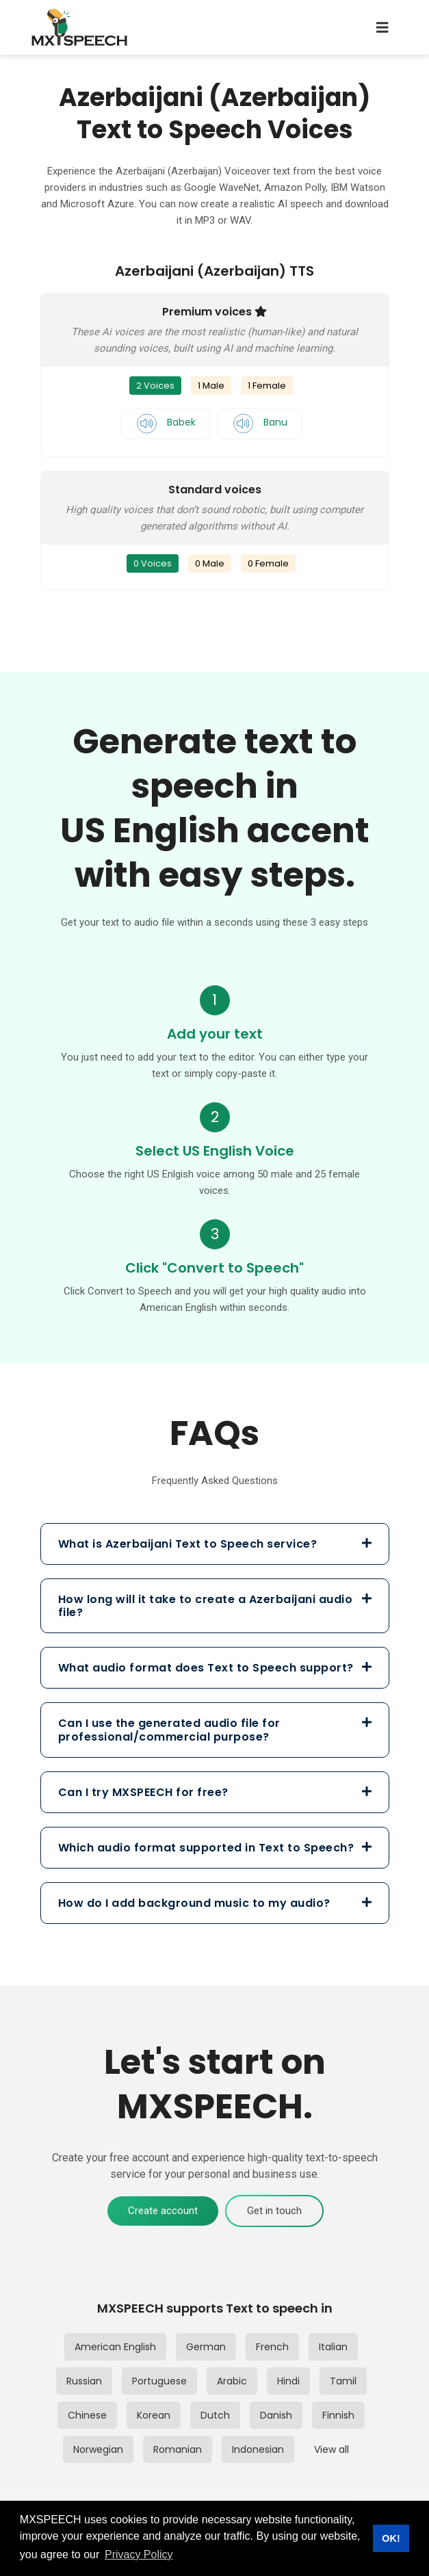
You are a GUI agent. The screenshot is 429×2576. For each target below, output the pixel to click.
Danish (276, 2415)
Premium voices (214, 312)
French (272, 2347)
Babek (165, 422)
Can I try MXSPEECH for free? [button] (215, 1792)
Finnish (338, 2415)
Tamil (343, 2381)
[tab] (214, 1544)
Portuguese (159, 2381)
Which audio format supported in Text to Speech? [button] (215, 1848)
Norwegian (98, 2449)
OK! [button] (391, 2538)
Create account (163, 2210)
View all (331, 2449)
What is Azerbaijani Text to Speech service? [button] (215, 1544)
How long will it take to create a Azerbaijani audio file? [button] (215, 1605)
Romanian (177, 2449)
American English (115, 2347)
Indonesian (258, 2449)
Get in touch (274, 2210)
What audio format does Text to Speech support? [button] (215, 1668)
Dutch (215, 2415)
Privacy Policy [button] (139, 2554)
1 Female (267, 385)
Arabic (232, 2381)
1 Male (211, 385)
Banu (259, 422)
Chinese (87, 2415)
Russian (84, 2381)
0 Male (209, 563)
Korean (153, 2415)
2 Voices (155, 385)
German (206, 2347)
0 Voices (152, 563)
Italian (333, 2347)
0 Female (268, 563)
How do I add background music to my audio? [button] (215, 1903)
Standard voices (214, 489)
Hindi (288, 2381)
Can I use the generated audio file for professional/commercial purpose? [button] (215, 1729)
